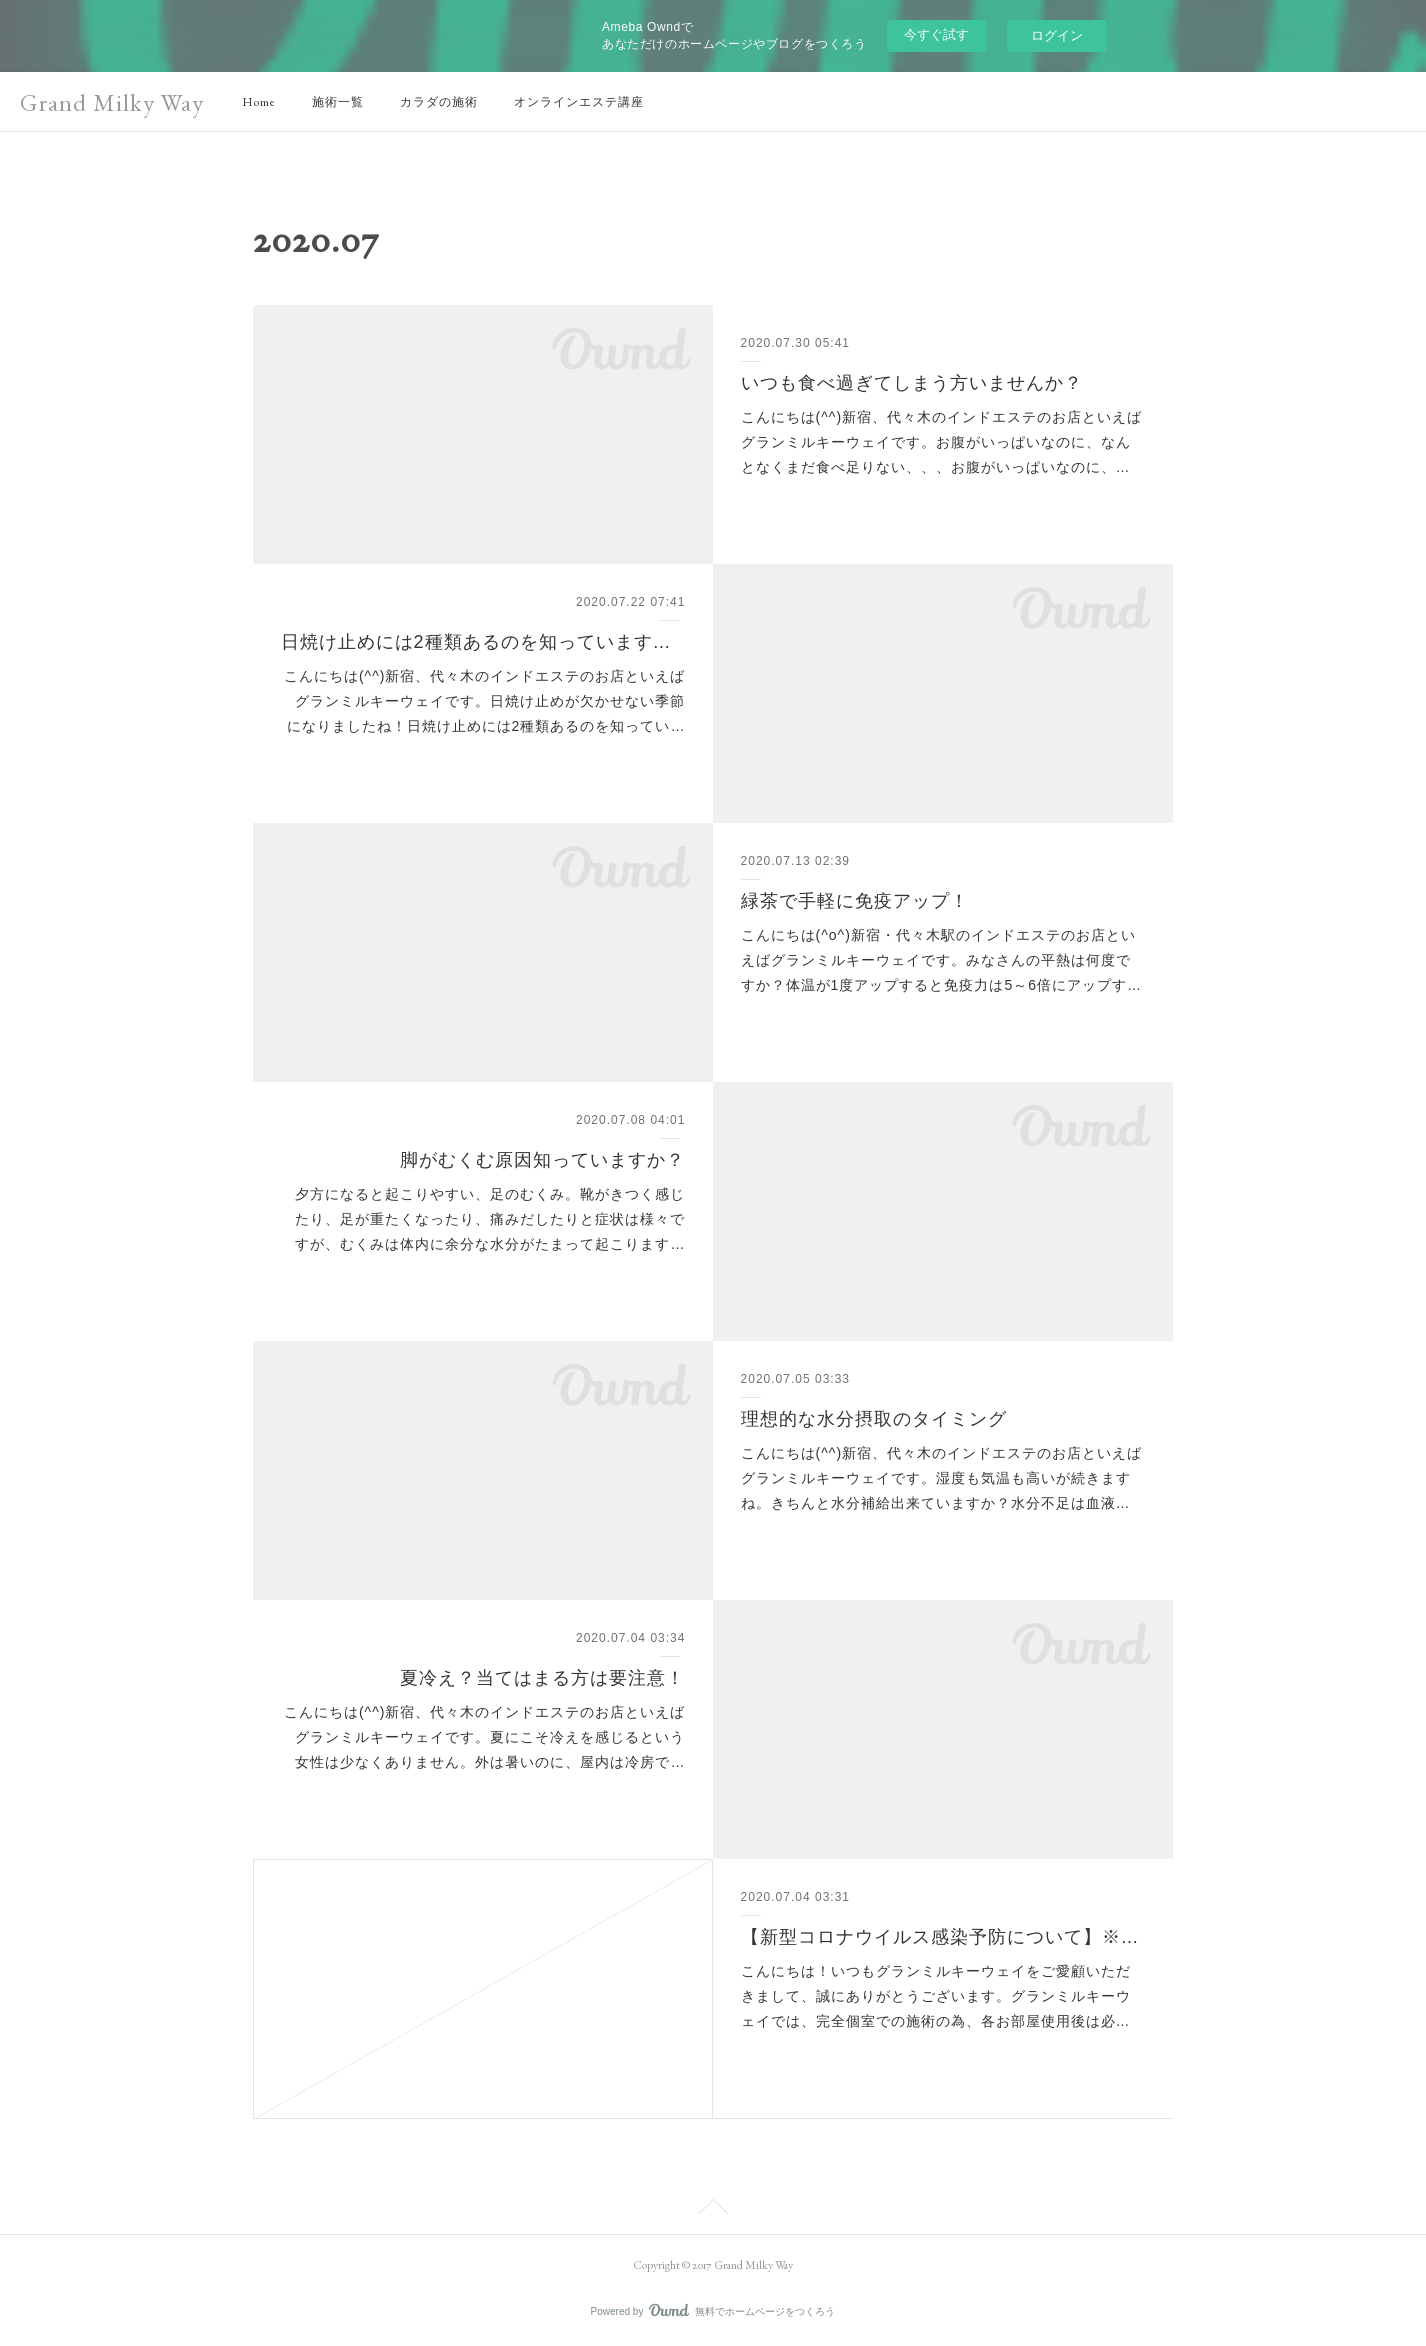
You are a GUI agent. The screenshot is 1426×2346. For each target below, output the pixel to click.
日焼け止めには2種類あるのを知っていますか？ (483, 642)
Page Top (713, 2210)
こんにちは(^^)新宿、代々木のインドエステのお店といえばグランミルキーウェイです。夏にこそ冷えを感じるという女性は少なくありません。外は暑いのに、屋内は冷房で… (484, 1737)
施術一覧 (338, 102)
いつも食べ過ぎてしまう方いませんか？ (912, 383)
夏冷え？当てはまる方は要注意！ (542, 1678)
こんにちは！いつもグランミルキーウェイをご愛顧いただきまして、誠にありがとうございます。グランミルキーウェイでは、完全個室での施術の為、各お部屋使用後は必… (936, 1996)
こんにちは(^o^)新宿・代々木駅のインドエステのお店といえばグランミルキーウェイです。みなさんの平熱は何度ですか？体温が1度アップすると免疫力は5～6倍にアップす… (941, 960)
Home (259, 102)
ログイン (1057, 35)
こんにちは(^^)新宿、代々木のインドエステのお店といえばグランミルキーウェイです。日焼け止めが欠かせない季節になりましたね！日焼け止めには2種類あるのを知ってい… (484, 701)
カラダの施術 (439, 102)
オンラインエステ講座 (579, 102)
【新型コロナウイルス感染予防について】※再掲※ (943, 1937)
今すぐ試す (936, 34)
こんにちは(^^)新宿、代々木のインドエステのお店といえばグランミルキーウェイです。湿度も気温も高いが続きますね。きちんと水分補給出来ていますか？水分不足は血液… (941, 1478)
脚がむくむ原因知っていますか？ (542, 1160)
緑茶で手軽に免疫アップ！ (855, 901)
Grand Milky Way (112, 102)
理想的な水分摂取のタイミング (874, 1419)
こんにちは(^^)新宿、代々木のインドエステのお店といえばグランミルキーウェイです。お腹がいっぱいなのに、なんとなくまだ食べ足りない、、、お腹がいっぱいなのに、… (941, 442)
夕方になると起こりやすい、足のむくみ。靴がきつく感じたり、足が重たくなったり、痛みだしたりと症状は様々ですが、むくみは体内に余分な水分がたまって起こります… (490, 1219)
